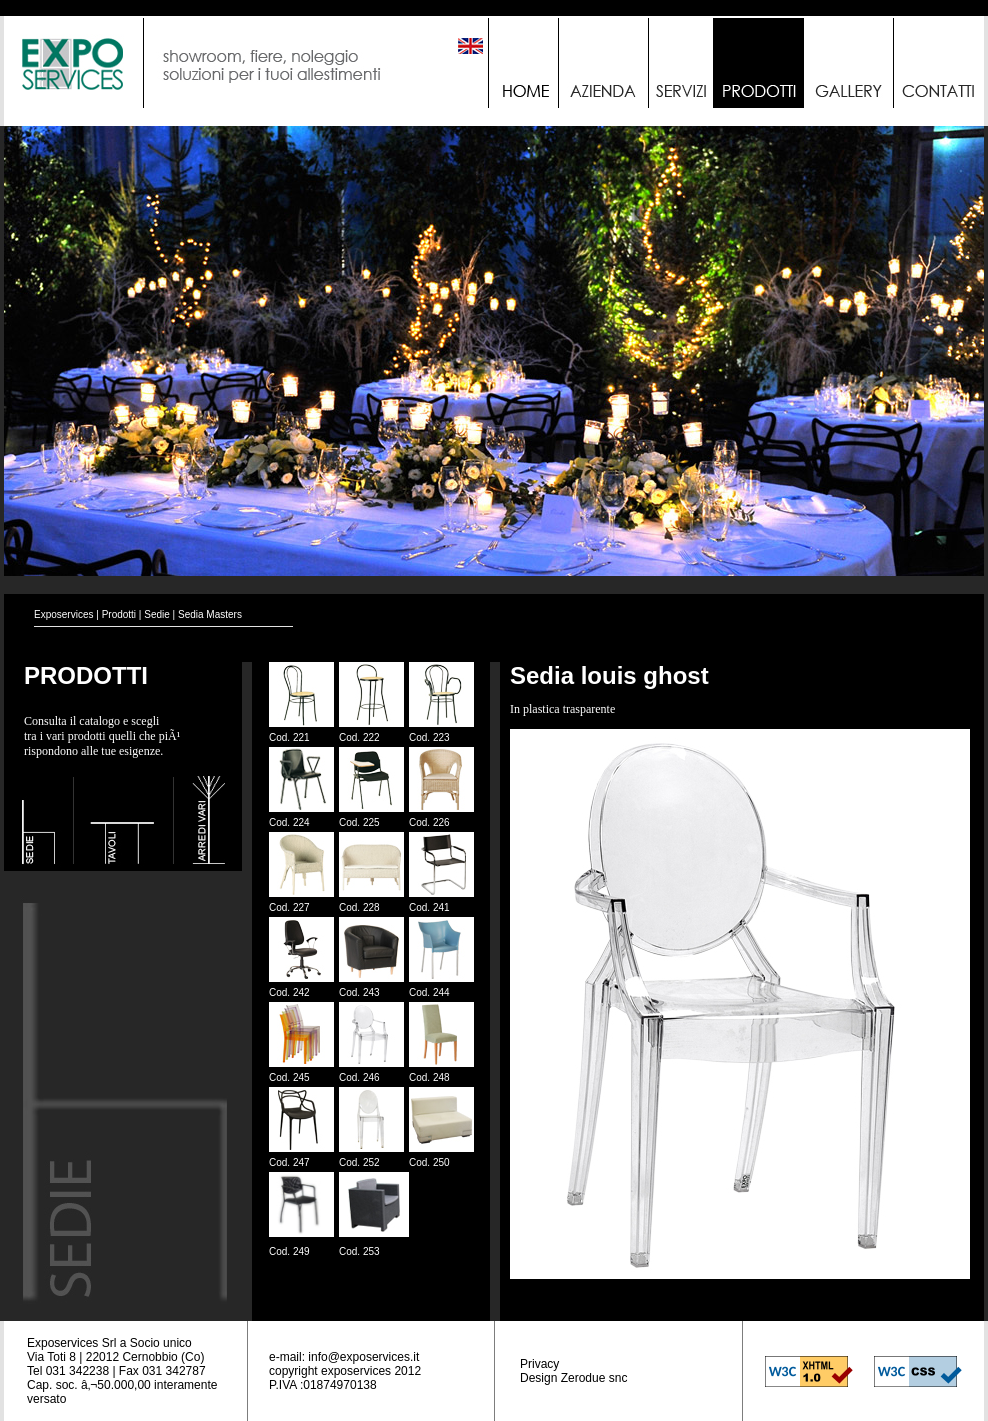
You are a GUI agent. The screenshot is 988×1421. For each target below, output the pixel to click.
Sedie (157, 614)
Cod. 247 (289, 1162)
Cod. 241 (429, 907)
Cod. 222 (359, 737)
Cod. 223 (429, 737)
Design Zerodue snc (573, 1378)
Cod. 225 (359, 822)
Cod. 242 (289, 992)
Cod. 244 (429, 992)
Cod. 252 (359, 1162)
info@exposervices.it (363, 1357)
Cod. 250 (429, 1162)
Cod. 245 (289, 1077)
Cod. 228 (359, 907)
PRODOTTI (86, 675)
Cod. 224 (289, 822)
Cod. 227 (289, 907)
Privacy (539, 1364)
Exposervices (63, 614)
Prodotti (119, 614)
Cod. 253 (359, 1251)
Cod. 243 (359, 992)
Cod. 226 (429, 822)
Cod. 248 (429, 1077)
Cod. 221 (289, 737)
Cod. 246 (359, 1077)
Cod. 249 (289, 1251)
